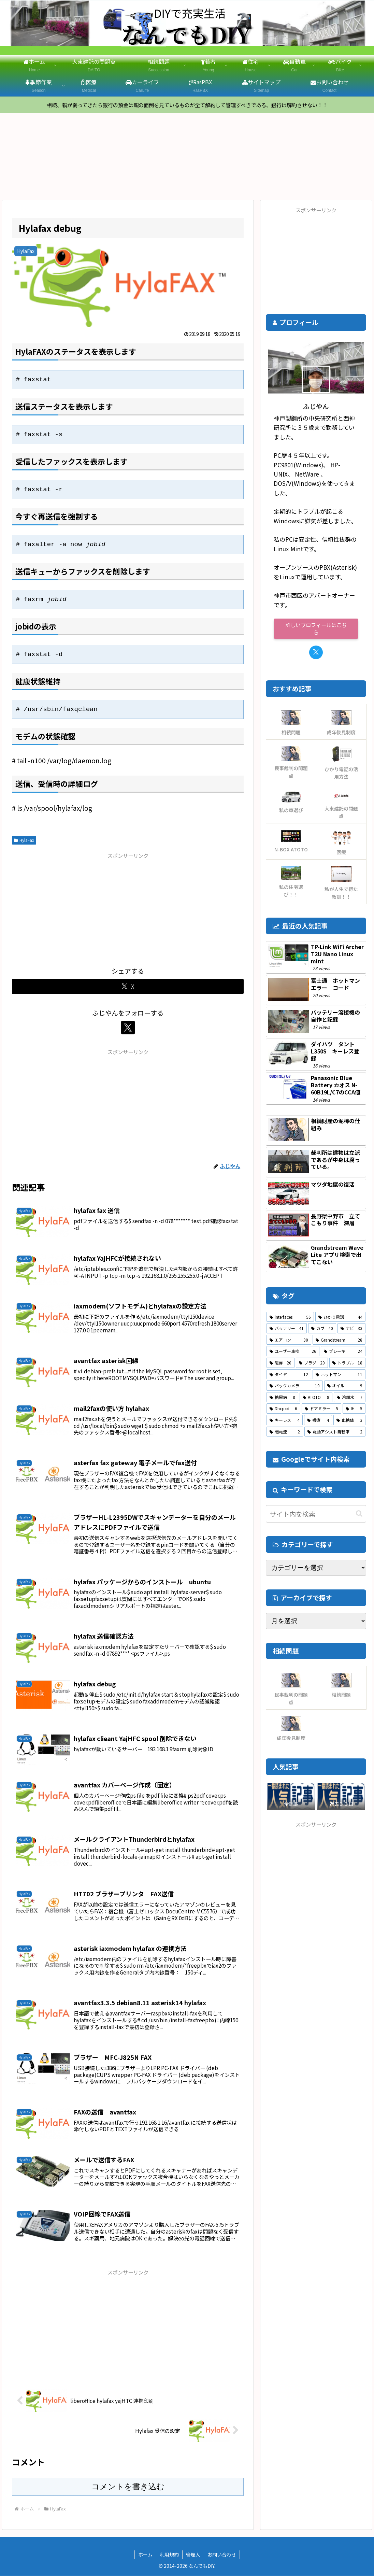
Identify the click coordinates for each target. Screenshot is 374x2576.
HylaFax (24, 840)
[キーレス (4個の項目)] (285, 1420)
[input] (316, 1514)
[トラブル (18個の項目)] (347, 1363)
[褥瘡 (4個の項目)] (318, 1420)
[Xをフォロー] (128, 1028)
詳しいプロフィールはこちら (316, 628)
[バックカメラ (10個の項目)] (294, 1386)
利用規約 (169, 2554)
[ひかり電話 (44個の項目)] (340, 1317)
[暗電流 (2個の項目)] (285, 1432)
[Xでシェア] (128, 986)
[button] (359, 1514)
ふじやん (316, 406)
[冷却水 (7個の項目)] (349, 1397)
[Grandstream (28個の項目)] (339, 1340)
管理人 (193, 2554)
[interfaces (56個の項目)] (290, 1317)
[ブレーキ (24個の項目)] (343, 1352)
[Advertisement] (128, 909)
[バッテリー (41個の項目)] (287, 1329)
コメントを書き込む (127, 2486)
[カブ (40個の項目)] (322, 1329)
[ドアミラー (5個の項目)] (321, 1409)
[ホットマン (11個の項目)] (339, 1375)
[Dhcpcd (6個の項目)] (283, 1409)
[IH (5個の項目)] (354, 1409)
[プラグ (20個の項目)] (312, 1363)
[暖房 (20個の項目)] (280, 1363)
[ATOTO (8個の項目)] (316, 1397)
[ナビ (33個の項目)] (351, 1329)
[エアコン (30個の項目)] (289, 1340)
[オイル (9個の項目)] (344, 1386)
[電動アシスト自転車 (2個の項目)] (334, 1432)
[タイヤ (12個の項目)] (289, 1375)
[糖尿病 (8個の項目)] (282, 1397)
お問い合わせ (221, 2554)
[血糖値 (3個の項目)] (349, 1420)
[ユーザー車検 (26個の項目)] (293, 1352)
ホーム (145, 2554)
